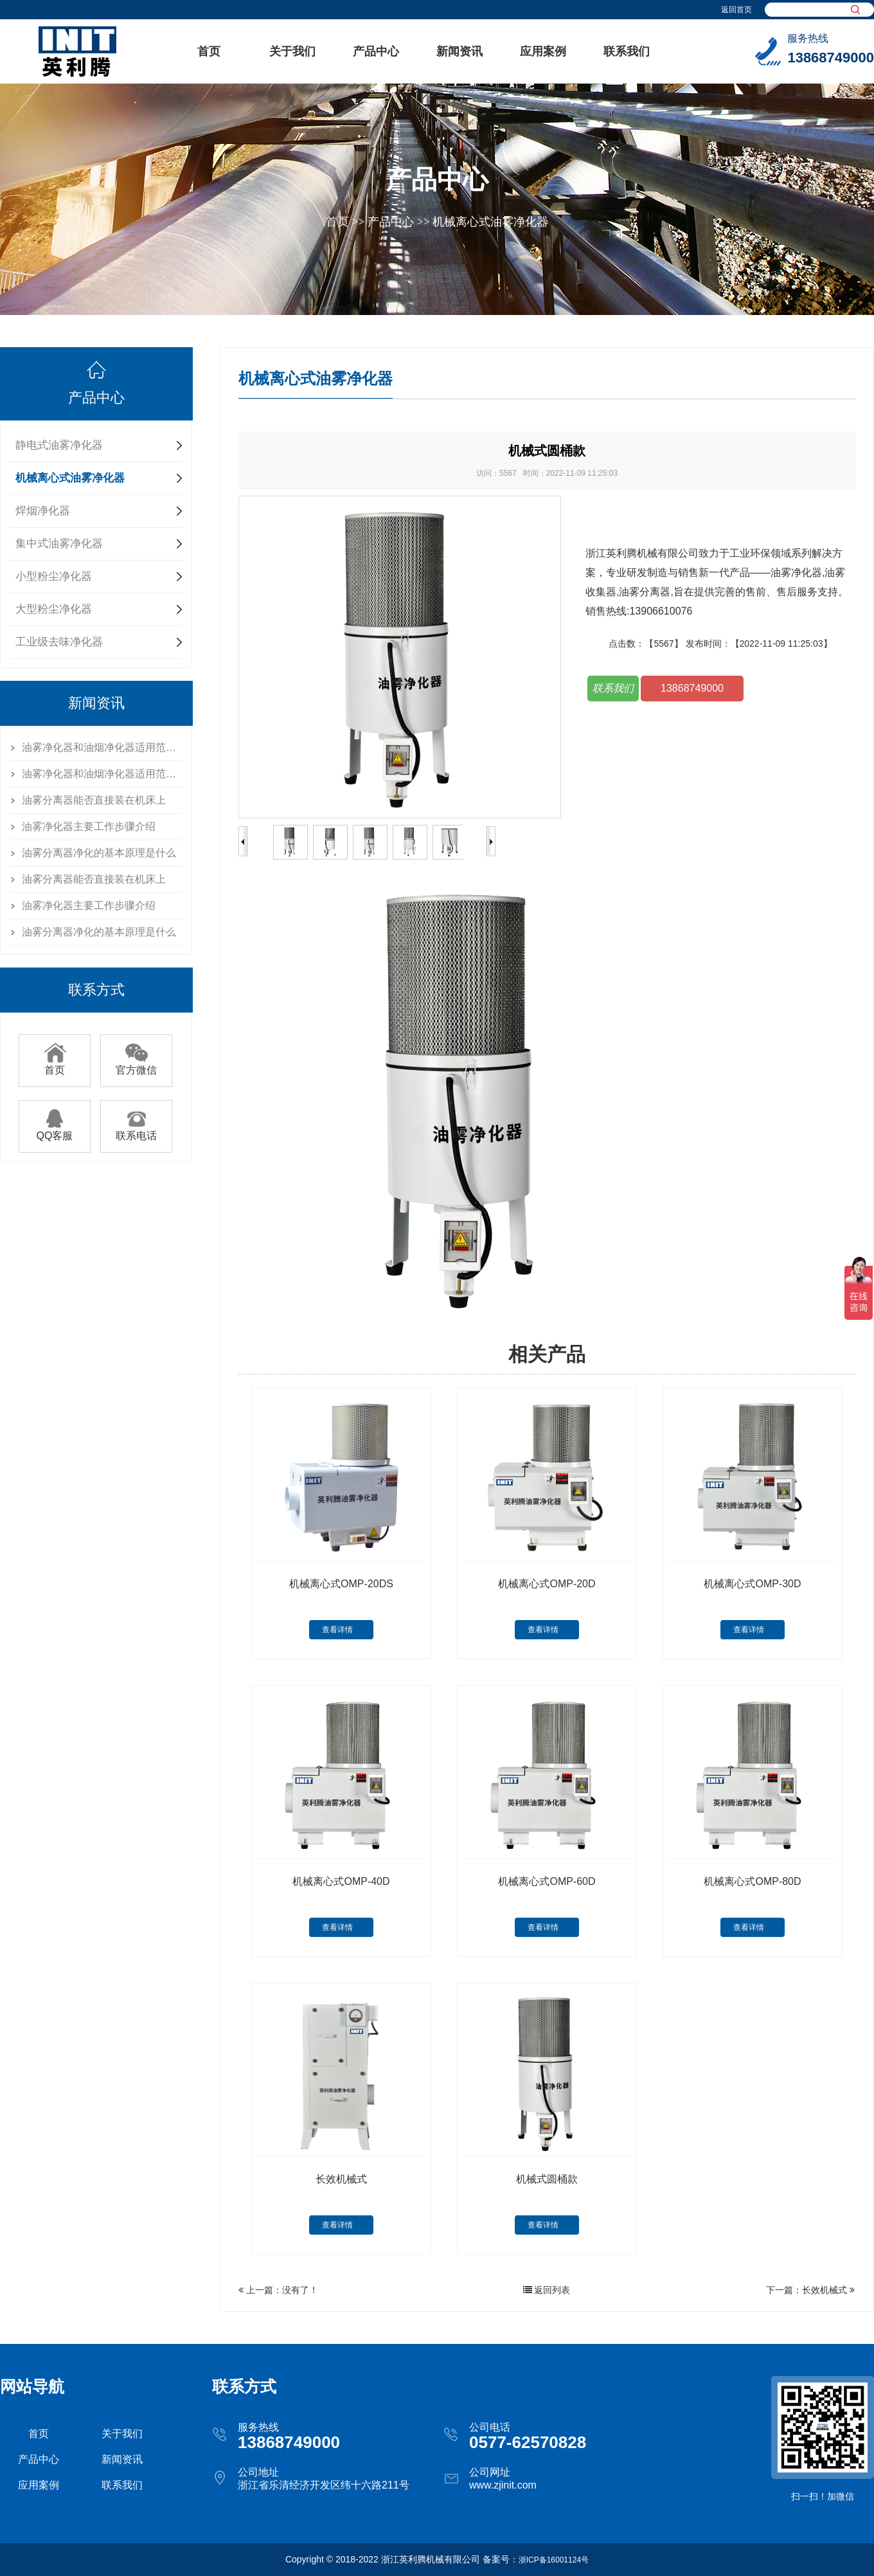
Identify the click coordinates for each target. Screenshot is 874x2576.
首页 (208, 51)
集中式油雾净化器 (59, 543)
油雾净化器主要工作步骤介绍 (89, 826)
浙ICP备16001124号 (554, 2559)
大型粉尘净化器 (53, 609)
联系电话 (136, 1131)
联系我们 (626, 51)
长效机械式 (824, 2290)
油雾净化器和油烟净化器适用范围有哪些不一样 (102, 747)
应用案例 (543, 51)
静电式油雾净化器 (59, 445)
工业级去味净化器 (59, 642)
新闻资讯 (459, 51)
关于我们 (292, 51)
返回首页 (736, 9)
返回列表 (547, 2290)
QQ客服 (55, 1131)
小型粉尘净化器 (53, 576)
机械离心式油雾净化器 (490, 221)
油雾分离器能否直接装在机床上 (94, 800)
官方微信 (136, 1065)
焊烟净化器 (42, 511)
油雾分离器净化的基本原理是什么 (99, 852)
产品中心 (376, 51)
